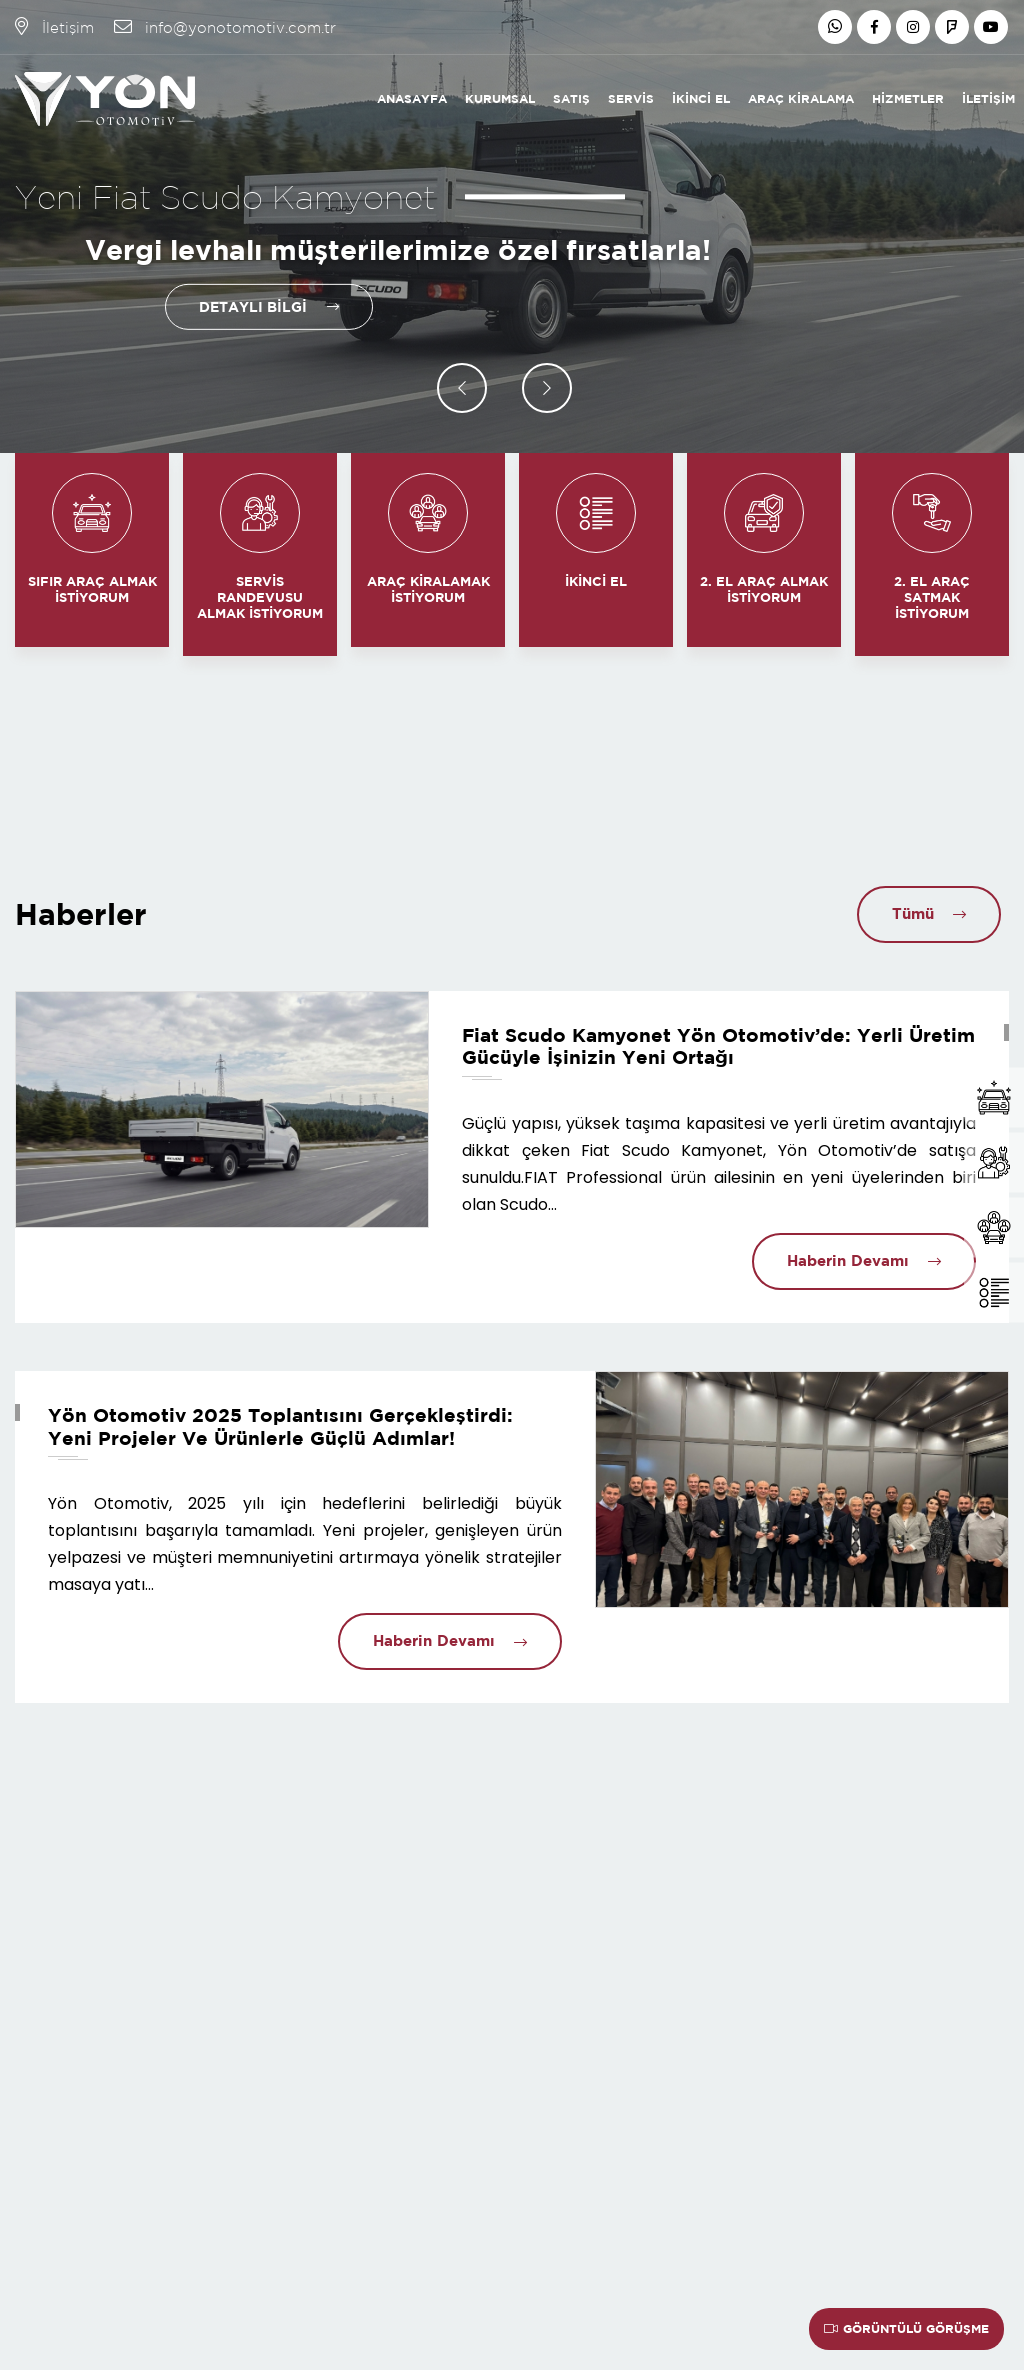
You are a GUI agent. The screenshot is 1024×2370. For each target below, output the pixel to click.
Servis (631, 98)
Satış (571, 98)
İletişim (988, 98)
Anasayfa (412, 98)
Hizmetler (908, 98)
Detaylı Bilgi (252, 306)
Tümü (911, 913)
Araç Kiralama (801, 98)
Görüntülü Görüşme (906, 2328)
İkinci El (701, 98)
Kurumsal (500, 98)
